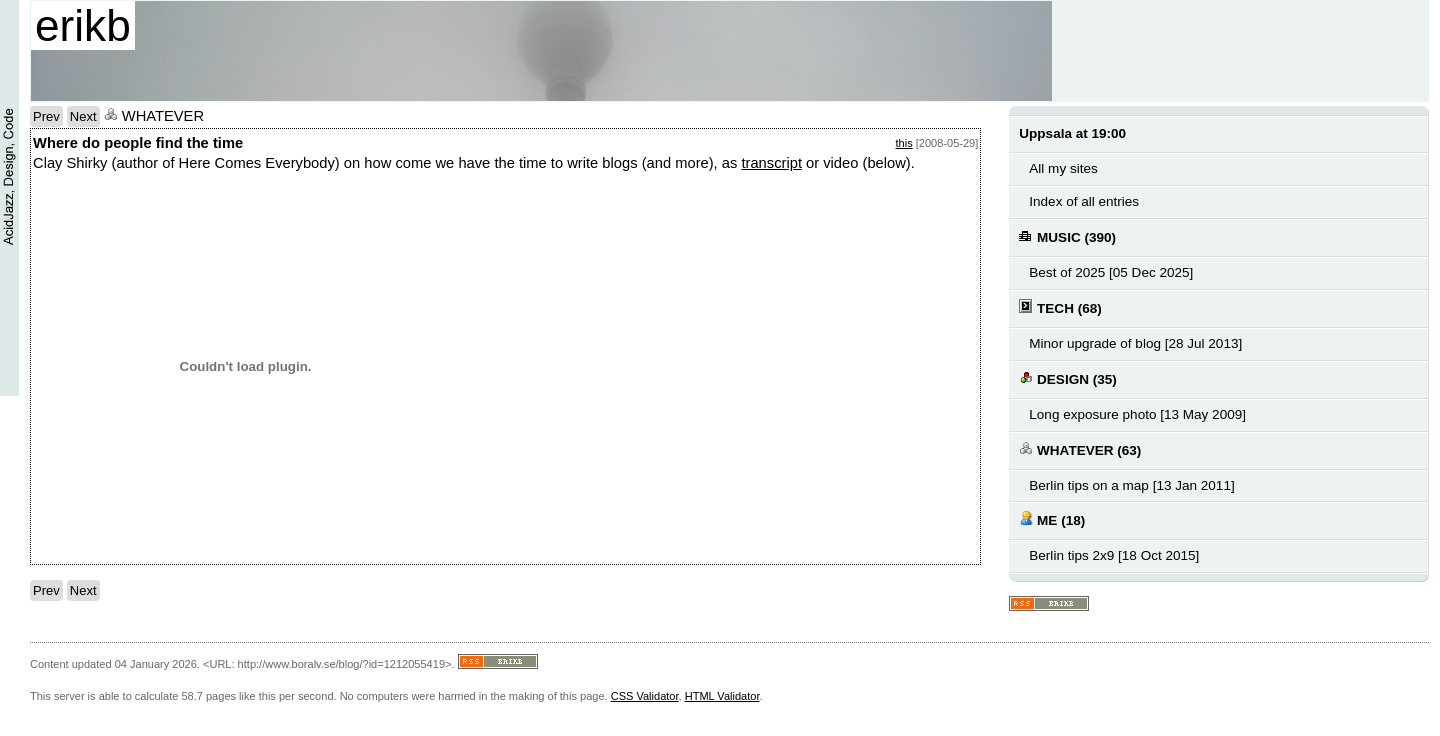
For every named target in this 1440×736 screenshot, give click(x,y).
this (904, 143)
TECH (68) (1060, 307)
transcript (771, 163)
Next (83, 116)
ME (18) (1052, 519)
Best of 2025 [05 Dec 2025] (1111, 272)
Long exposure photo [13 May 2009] (1137, 414)
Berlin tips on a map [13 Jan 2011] (1131, 485)
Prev (46, 116)
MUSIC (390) (1067, 236)
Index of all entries (1084, 201)
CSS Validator (645, 696)
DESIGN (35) (1067, 378)
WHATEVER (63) (1080, 449)
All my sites (1063, 168)
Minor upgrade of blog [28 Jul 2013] (1135, 343)
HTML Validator (722, 696)
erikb (83, 25)
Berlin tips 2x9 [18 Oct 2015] (1114, 555)
